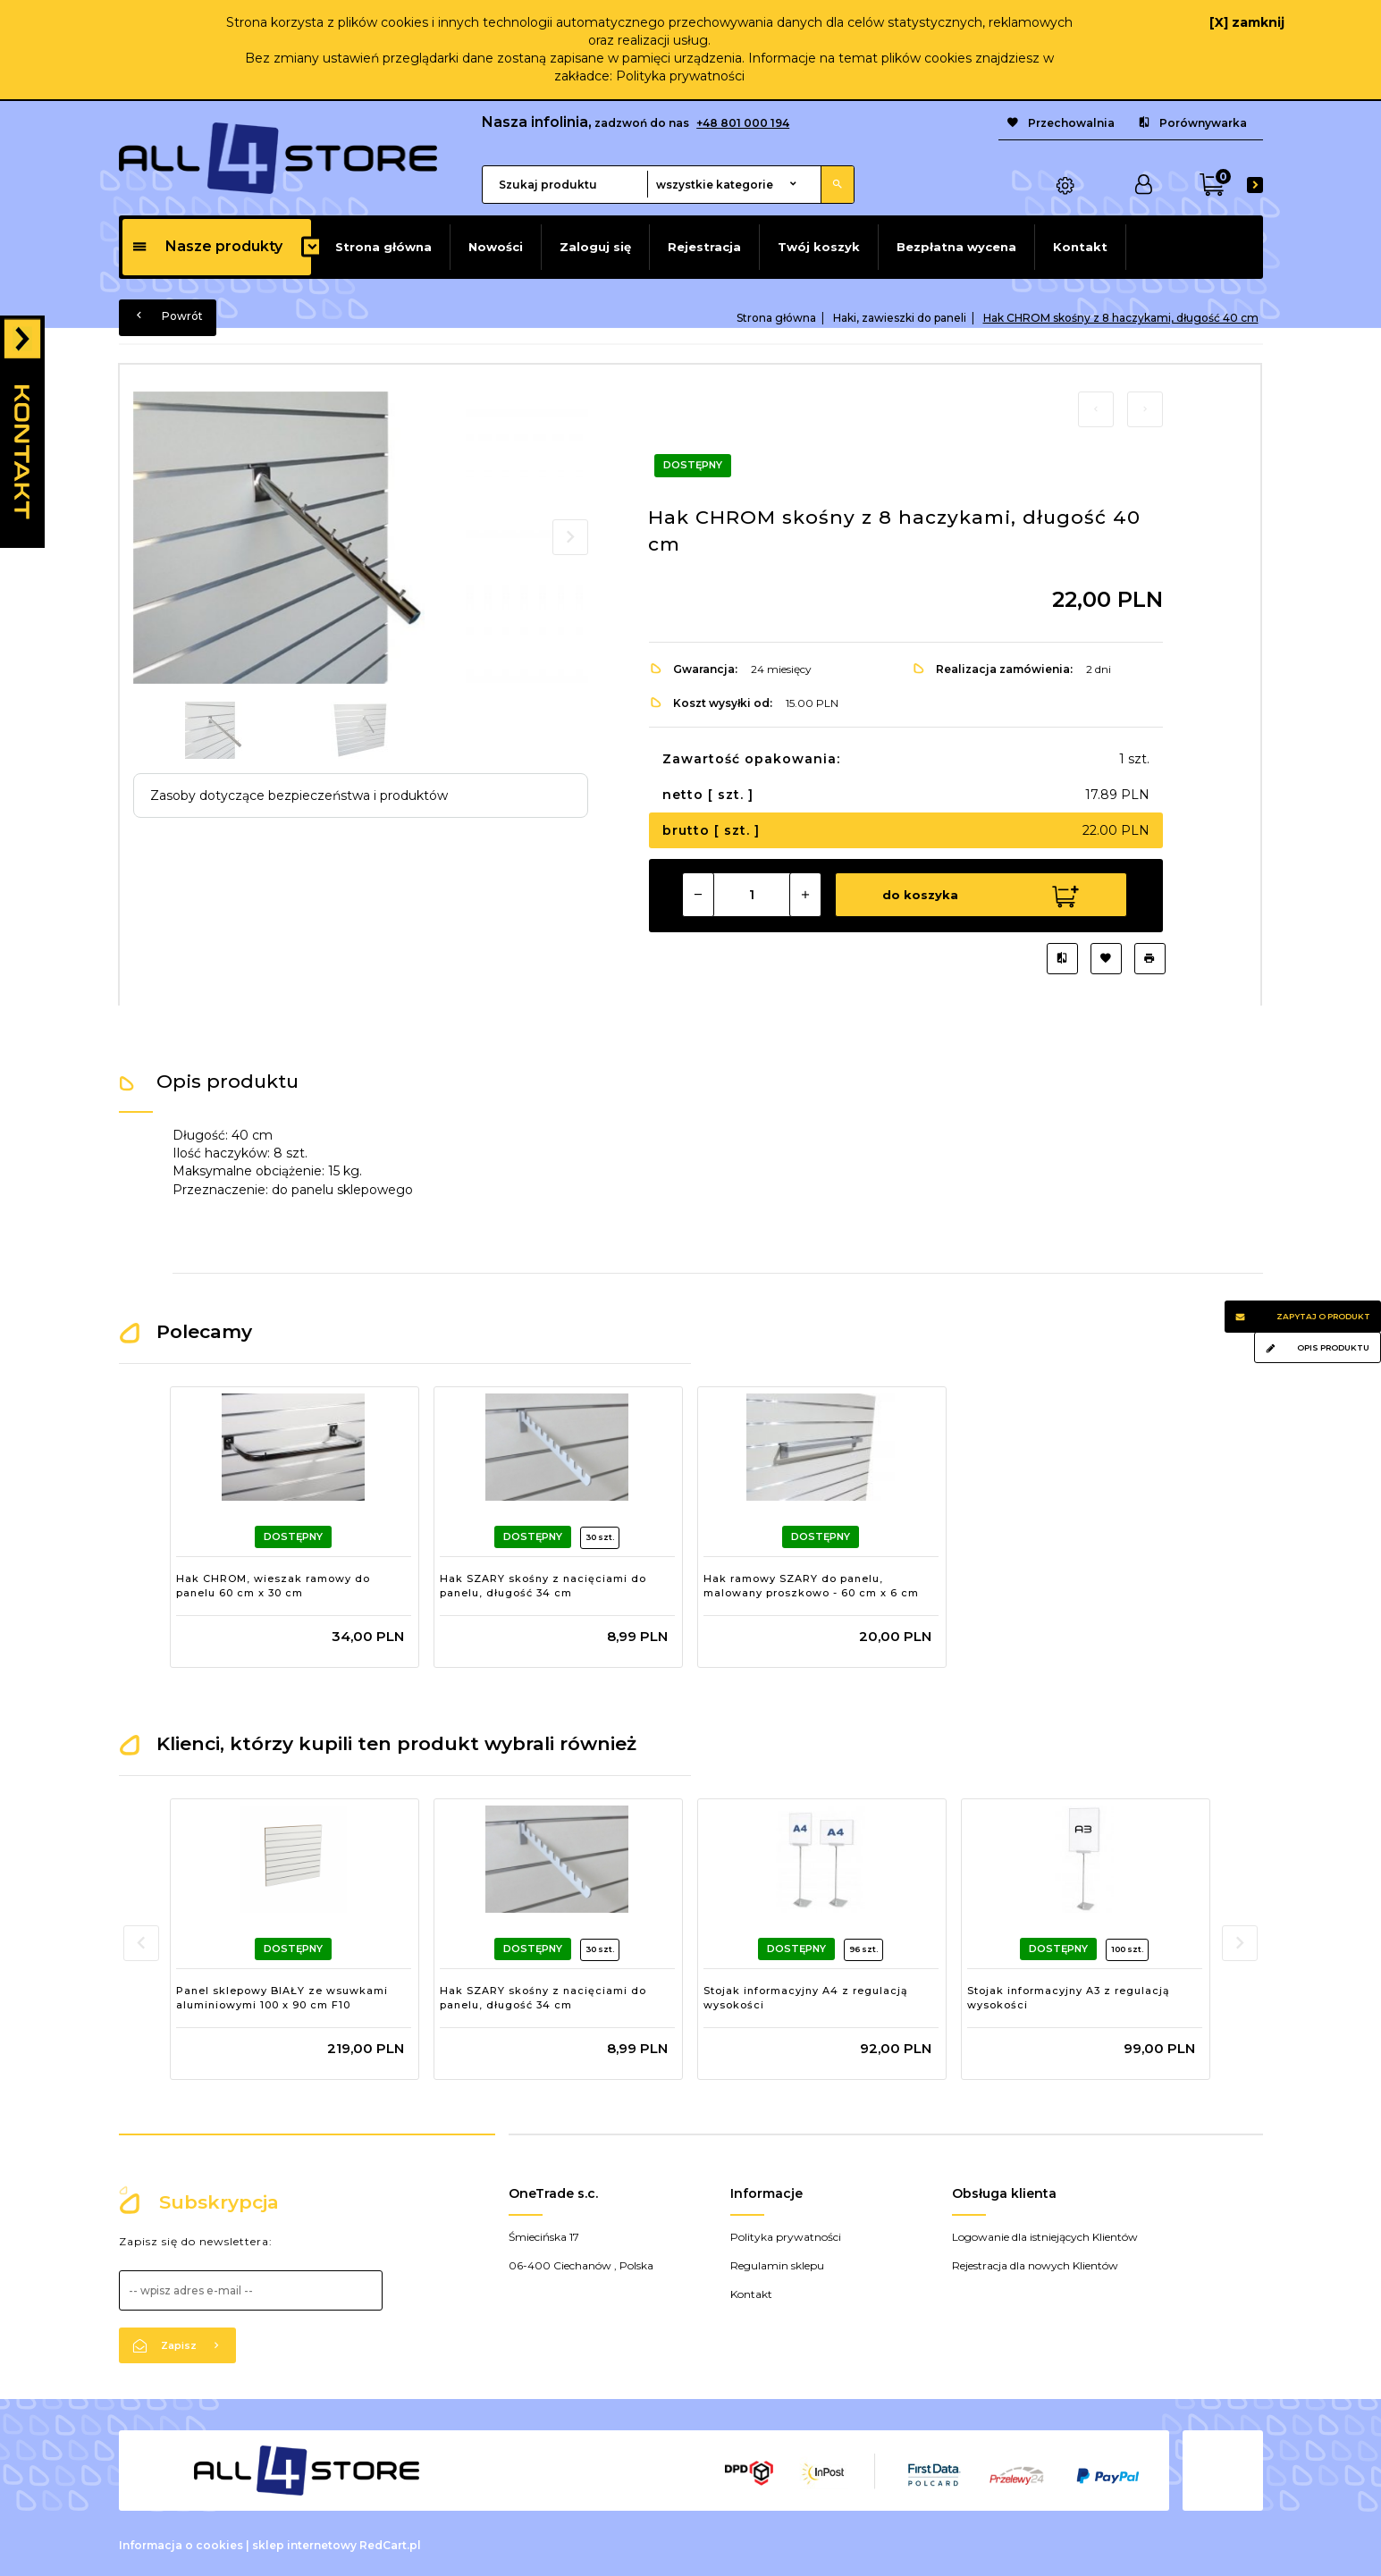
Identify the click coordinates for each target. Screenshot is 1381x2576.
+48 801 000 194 (742, 123)
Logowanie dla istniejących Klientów (1045, 2235)
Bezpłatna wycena (956, 247)
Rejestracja (704, 247)
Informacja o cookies (181, 2543)
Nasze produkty (206, 246)
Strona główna (383, 247)
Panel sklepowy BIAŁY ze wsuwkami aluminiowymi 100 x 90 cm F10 (282, 1996)
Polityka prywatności (680, 76)
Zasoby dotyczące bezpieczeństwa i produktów (299, 795)
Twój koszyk (819, 247)
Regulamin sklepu (777, 2263)
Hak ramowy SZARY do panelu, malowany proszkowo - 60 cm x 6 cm (811, 1583)
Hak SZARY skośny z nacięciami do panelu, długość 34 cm (543, 1583)
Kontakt (1080, 247)
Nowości (495, 247)
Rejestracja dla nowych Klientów (1035, 2263)
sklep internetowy (304, 2543)
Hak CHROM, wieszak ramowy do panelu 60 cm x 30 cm (273, 1583)
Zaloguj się (595, 247)
